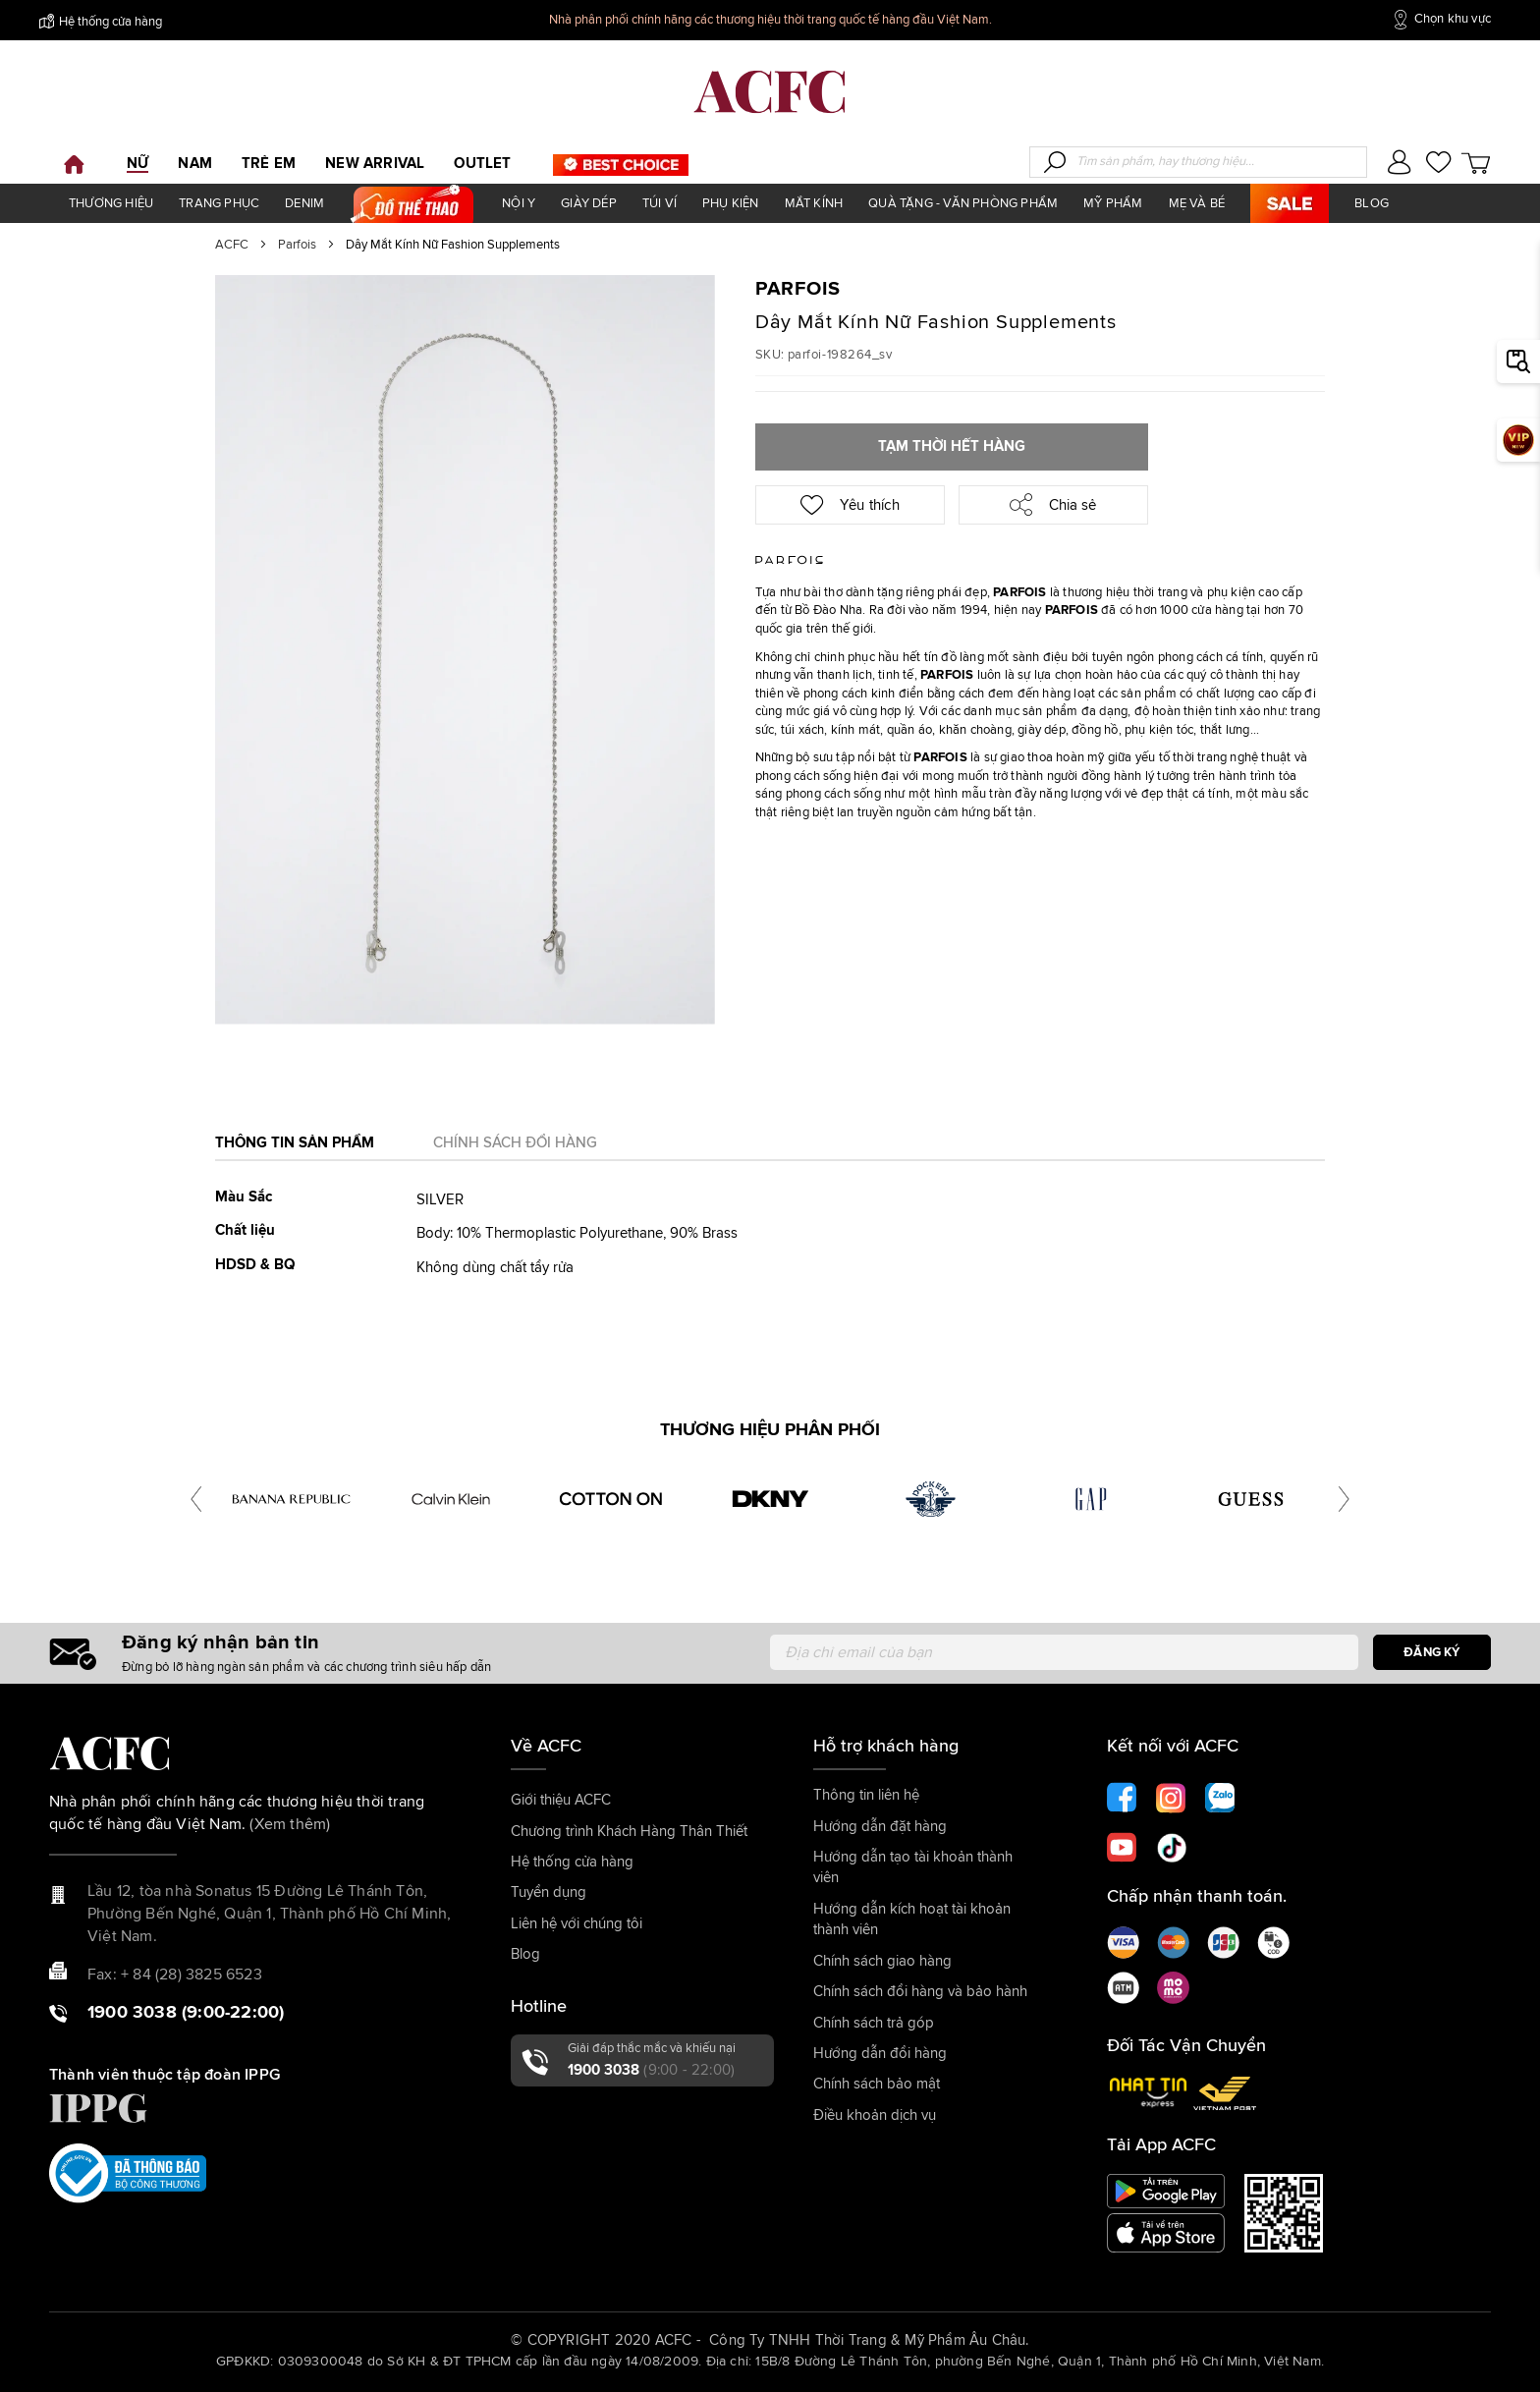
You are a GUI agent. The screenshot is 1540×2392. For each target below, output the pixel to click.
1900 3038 (651, 2070)
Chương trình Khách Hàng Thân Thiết (629, 1831)
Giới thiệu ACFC (561, 1800)
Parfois (297, 245)
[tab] (294, 1149)
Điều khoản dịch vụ (874, 2115)
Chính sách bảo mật (876, 2084)
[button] (1399, 164)
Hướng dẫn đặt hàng (880, 1826)
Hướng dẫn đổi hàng (880, 2053)
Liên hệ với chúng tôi (576, 1924)
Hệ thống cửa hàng (100, 21)
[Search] (1055, 162)
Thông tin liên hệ (866, 1795)
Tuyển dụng (548, 1892)
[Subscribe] (1432, 1652)
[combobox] (1198, 162)
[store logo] (769, 91)
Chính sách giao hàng (882, 1961)
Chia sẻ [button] (1053, 504)
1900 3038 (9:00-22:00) (185, 2013)
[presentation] (196, 1499)
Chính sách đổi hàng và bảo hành (920, 1991)
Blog (525, 1954)
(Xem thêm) (289, 1824)
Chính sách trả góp (873, 2023)
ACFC (231, 245)
